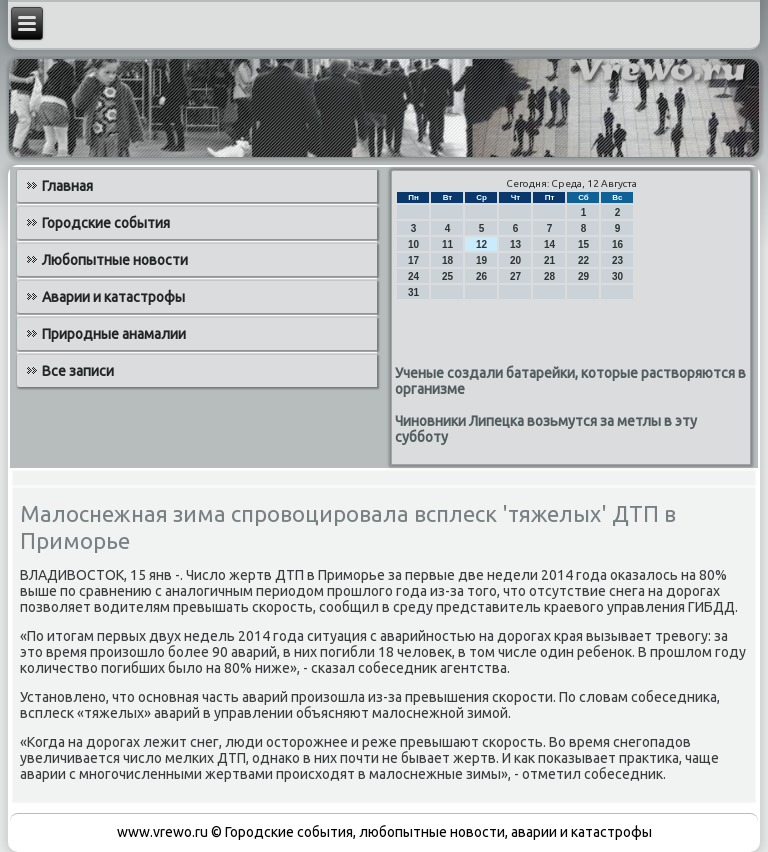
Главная (67, 186)
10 (413, 244)
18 (447, 260)
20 (515, 260)
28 (549, 276)
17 (413, 260)
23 (617, 260)
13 (515, 244)
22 (583, 260)
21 (549, 260)
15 (583, 244)
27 (515, 276)
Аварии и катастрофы (113, 297)
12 (481, 244)
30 (617, 276)
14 (549, 244)
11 (447, 244)
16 (617, 244)
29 (583, 276)
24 (413, 276)
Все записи (78, 371)
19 (481, 260)
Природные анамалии (114, 334)
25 (447, 276)
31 (413, 292)
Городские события (106, 223)
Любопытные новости (115, 260)
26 (481, 276)
